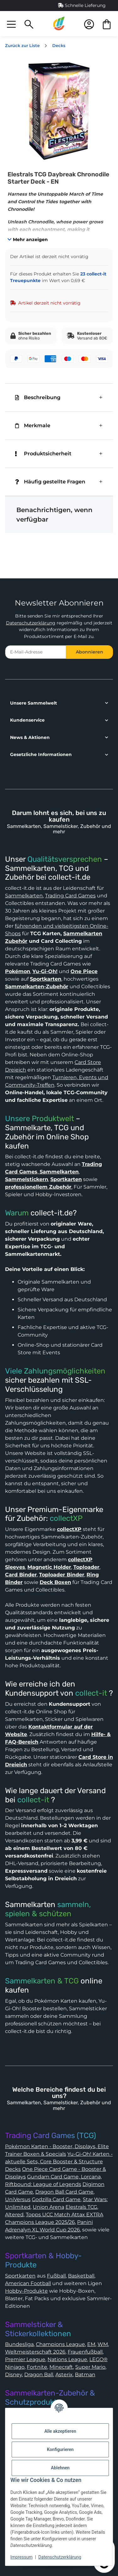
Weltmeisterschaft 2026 (35, 2352)
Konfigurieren (60, 2449)
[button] (11, 23)
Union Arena (48, 2207)
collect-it (91, 1693)
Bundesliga (19, 2344)
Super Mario (90, 2367)
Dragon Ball (38, 2375)
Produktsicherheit (43, 454)
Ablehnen (60, 2467)
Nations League (67, 2359)
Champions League (60, 2344)
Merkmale (32, 425)
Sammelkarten (24, 896)
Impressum (21, 2557)
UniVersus (18, 2199)
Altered (14, 2215)
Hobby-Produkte (26, 2291)
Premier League (25, 2359)
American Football (28, 2283)
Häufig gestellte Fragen (50, 482)
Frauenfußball (85, 2352)
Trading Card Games (70, 896)
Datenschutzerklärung (30, 623)
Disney (13, 2375)
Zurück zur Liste (22, 45)
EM (91, 2344)
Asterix (64, 2375)
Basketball (81, 2276)
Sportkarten (20, 2276)
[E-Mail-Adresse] (35, 652)
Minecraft (61, 2367)
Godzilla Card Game (56, 2199)
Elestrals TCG (81, 2207)
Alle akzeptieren (60, 2431)
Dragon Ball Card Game (64, 2192)
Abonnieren (89, 652)
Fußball (56, 2276)
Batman (85, 2375)
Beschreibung (37, 397)
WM (103, 2344)
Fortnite (37, 2367)
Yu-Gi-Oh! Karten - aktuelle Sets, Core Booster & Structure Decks (59, 2161)
